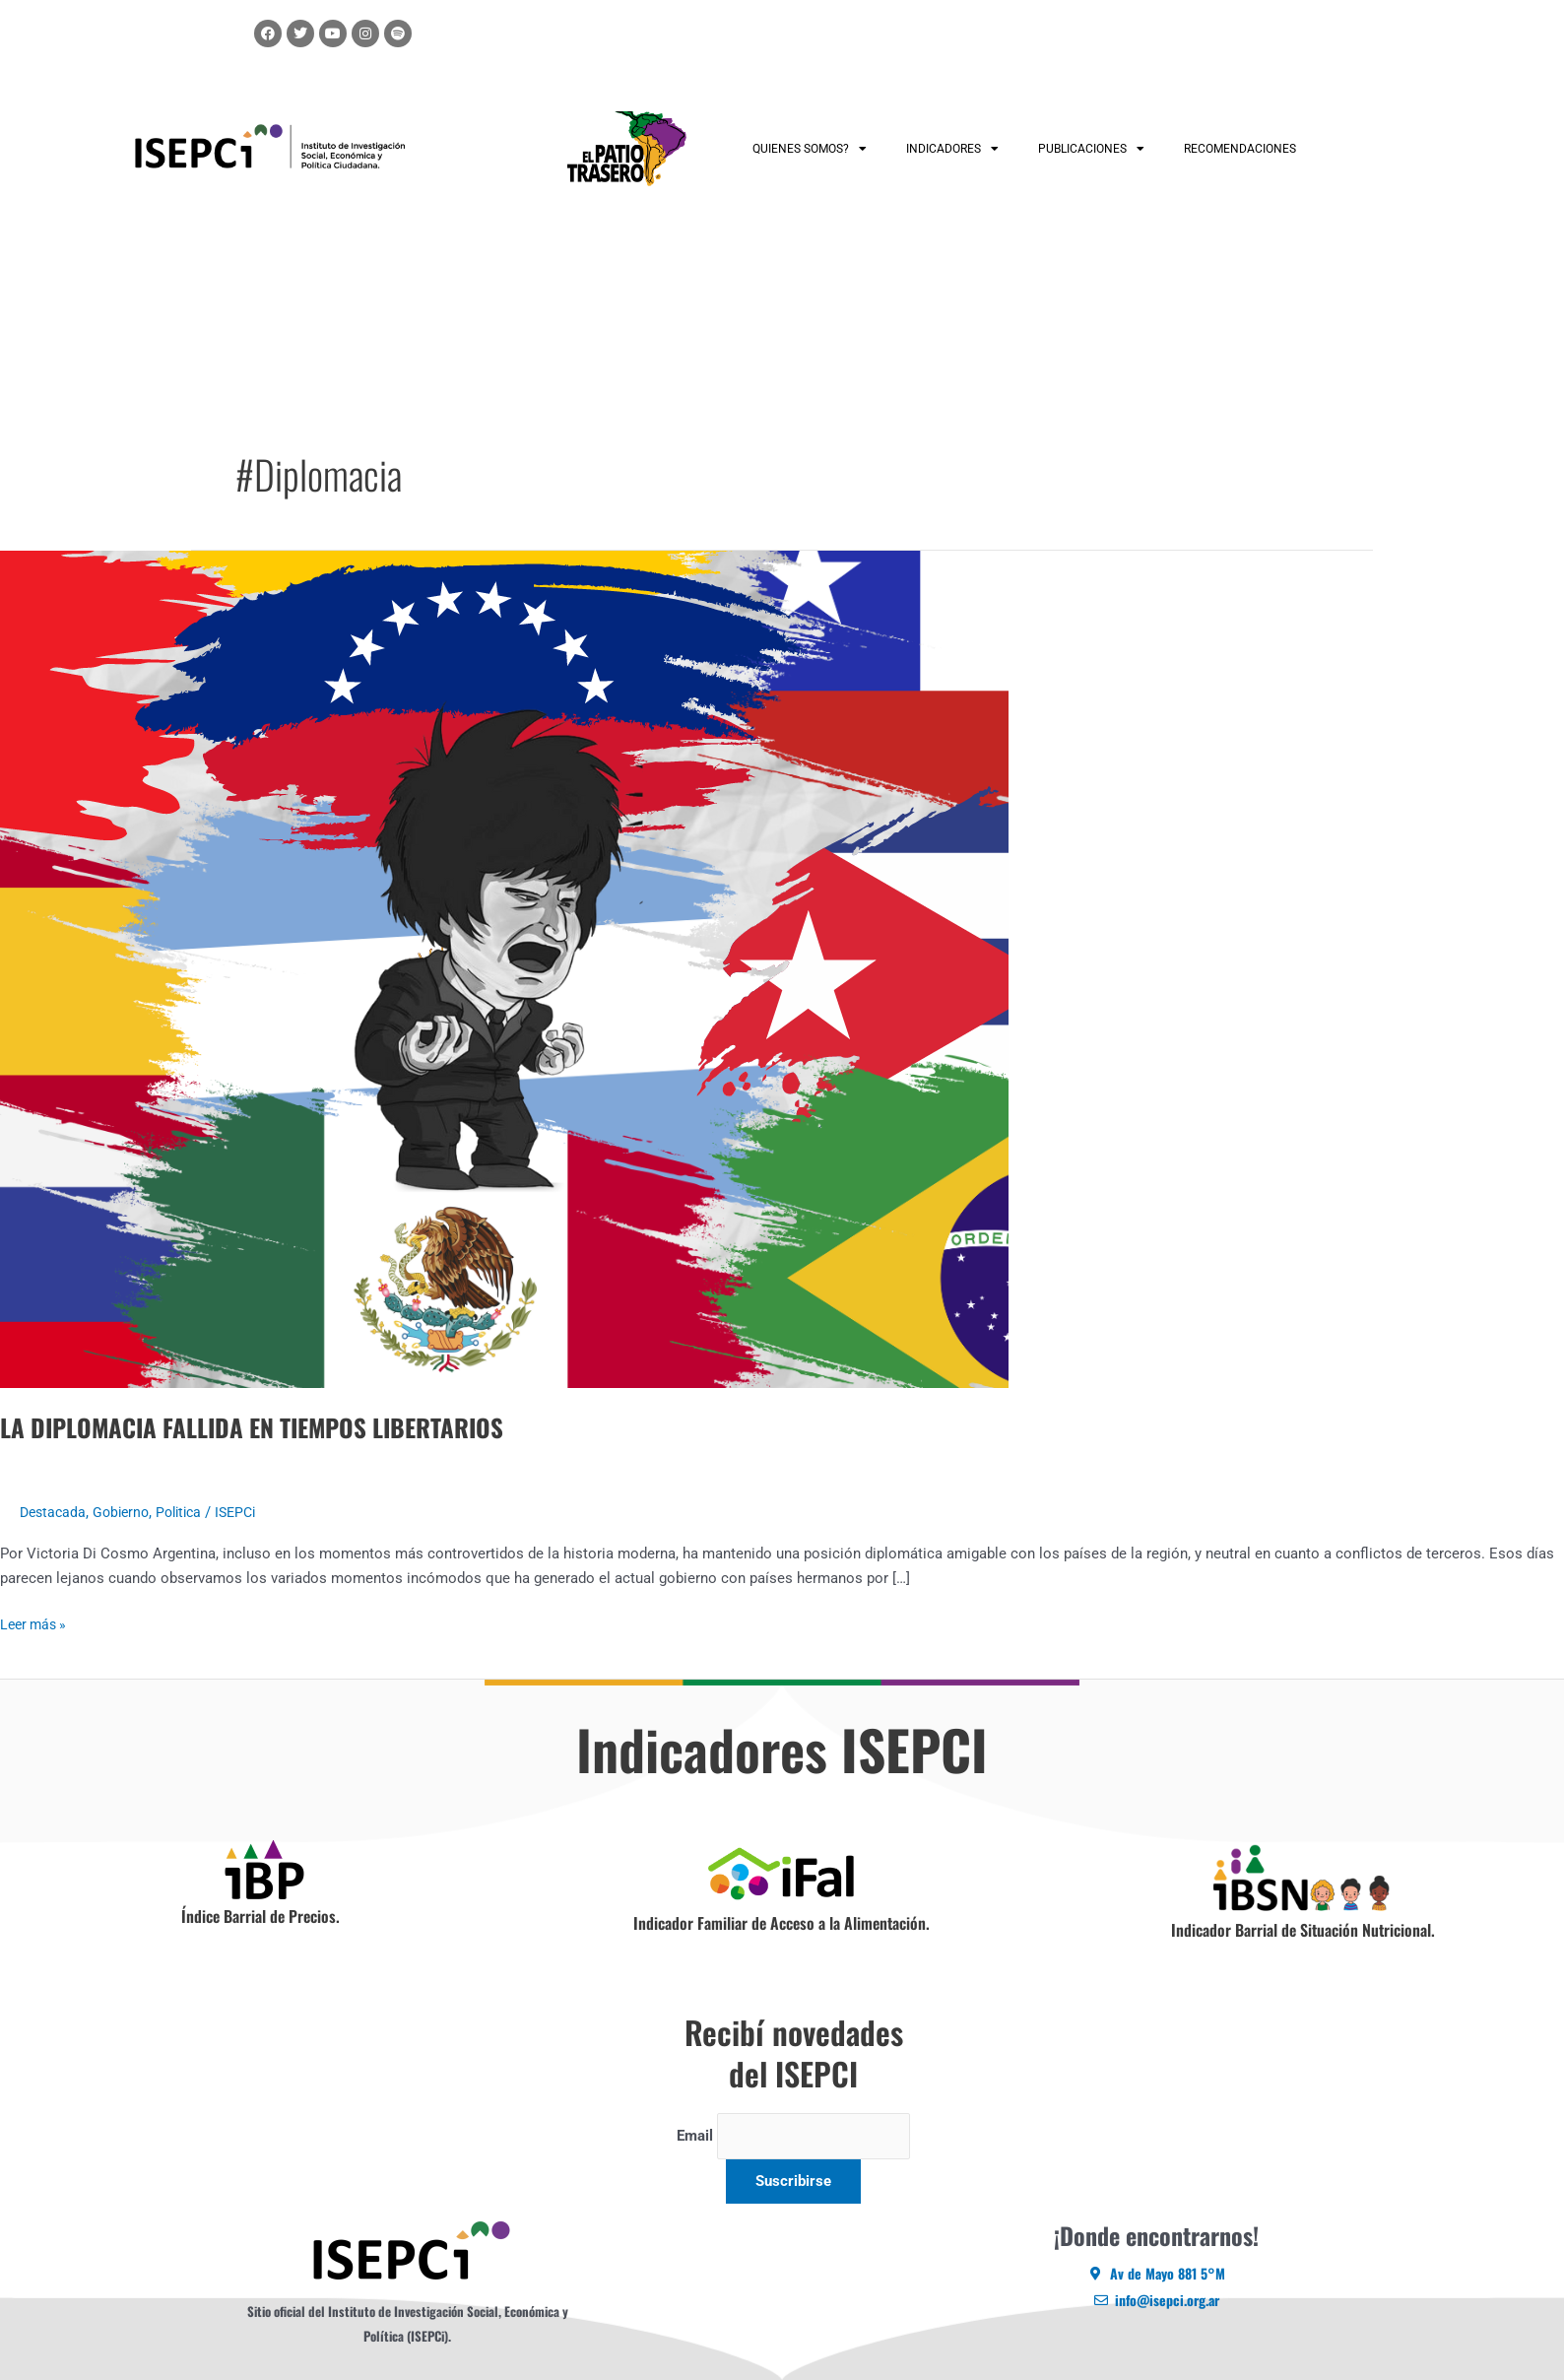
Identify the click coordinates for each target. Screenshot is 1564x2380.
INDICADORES (952, 149)
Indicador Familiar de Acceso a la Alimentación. (781, 1923)
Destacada (55, 1512)
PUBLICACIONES (1091, 149)
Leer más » (36, 1623)
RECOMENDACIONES (1240, 149)
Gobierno (127, 1512)
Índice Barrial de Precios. (260, 1916)
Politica (188, 1512)
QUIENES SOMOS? (809, 149)
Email (694, 2138)
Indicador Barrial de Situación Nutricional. (1303, 1930)
